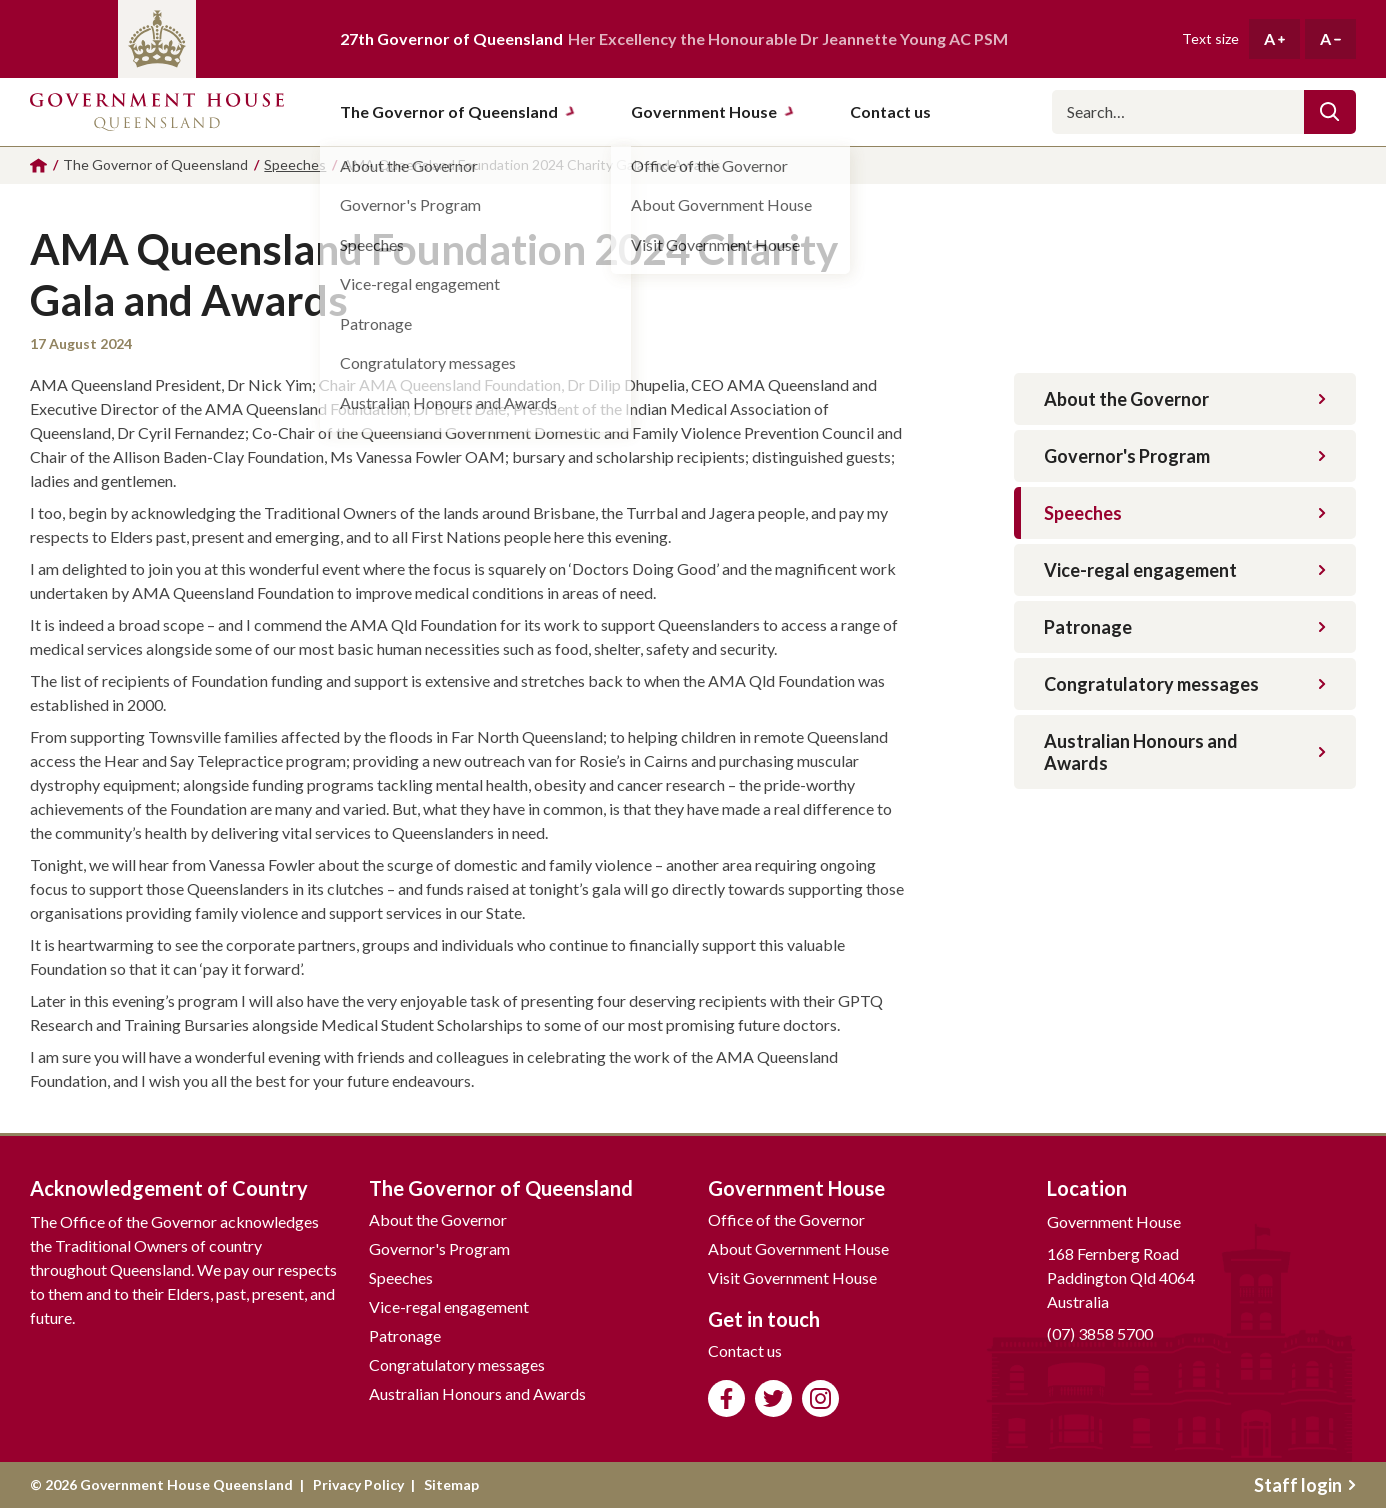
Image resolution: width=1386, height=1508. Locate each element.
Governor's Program (1185, 456)
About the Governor (1185, 399)
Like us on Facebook (726, 1398)
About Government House (798, 1248)
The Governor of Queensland (458, 111)
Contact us (745, 1350)
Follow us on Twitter (773, 1398)
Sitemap (451, 1484)
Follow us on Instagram (820, 1398)
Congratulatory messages (1185, 684)
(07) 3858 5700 (1100, 1333)
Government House (713, 111)
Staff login (1305, 1485)
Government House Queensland (157, 112)
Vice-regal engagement (1185, 570)
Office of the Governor (786, 1219)
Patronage (1185, 627)
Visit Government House (792, 1277)
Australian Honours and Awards (1185, 752)
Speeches (1185, 513)
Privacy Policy (358, 1484)
